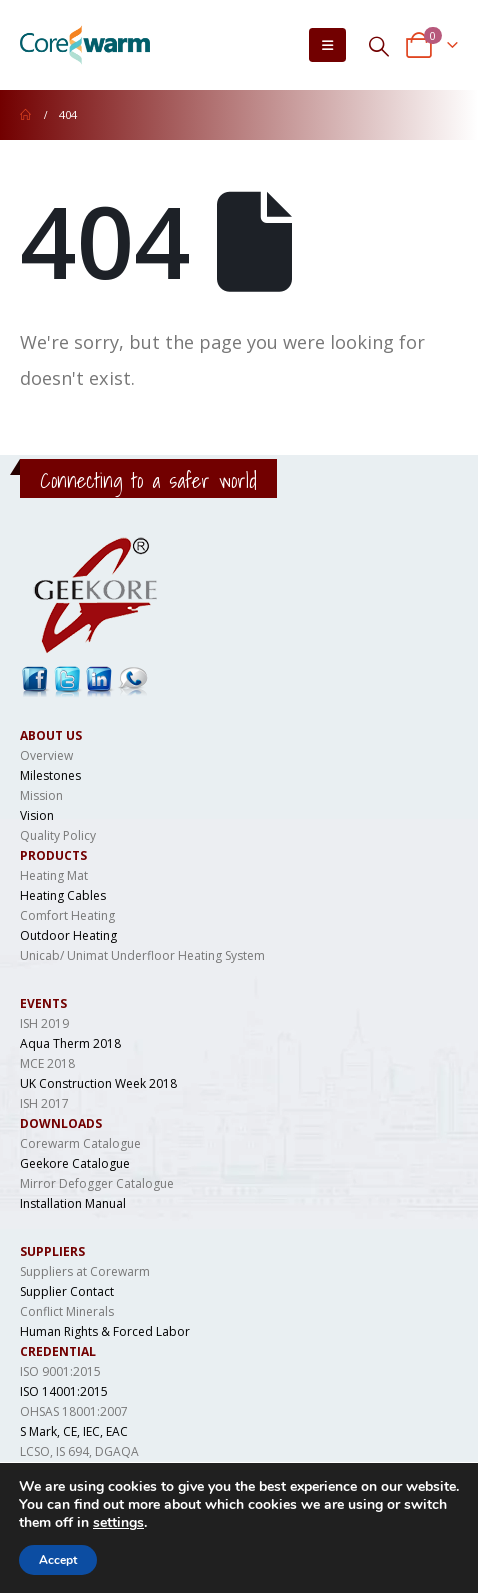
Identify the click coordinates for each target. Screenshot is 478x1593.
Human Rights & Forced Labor (105, 1331)
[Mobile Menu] (327, 45)
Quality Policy (58, 835)
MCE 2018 (47, 1063)
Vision (37, 815)
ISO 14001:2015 (64, 1391)
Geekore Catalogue (75, 1163)
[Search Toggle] (379, 45)
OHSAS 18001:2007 (74, 1411)
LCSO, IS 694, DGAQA (79, 1451)
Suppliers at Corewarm (85, 1271)
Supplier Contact (67, 1291)
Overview (46, 755)
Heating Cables (63, 895)
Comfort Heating (67, 915)
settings (118, 1523)
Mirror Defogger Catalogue (97, 1183)
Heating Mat (54, 875)
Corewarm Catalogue (80, 1143)
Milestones (50, 775)
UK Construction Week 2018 (98, 1083)
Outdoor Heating (68, 935)
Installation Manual (73, 1203)
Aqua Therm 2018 (70, 1043)
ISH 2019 (44, 1023)
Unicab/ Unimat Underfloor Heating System (142, 955)
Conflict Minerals (67, 1311)
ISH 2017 (44, 1103)
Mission (41, 795)
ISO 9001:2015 (60, 1371)
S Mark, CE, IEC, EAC (74, 1431)
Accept (58, 1560)
